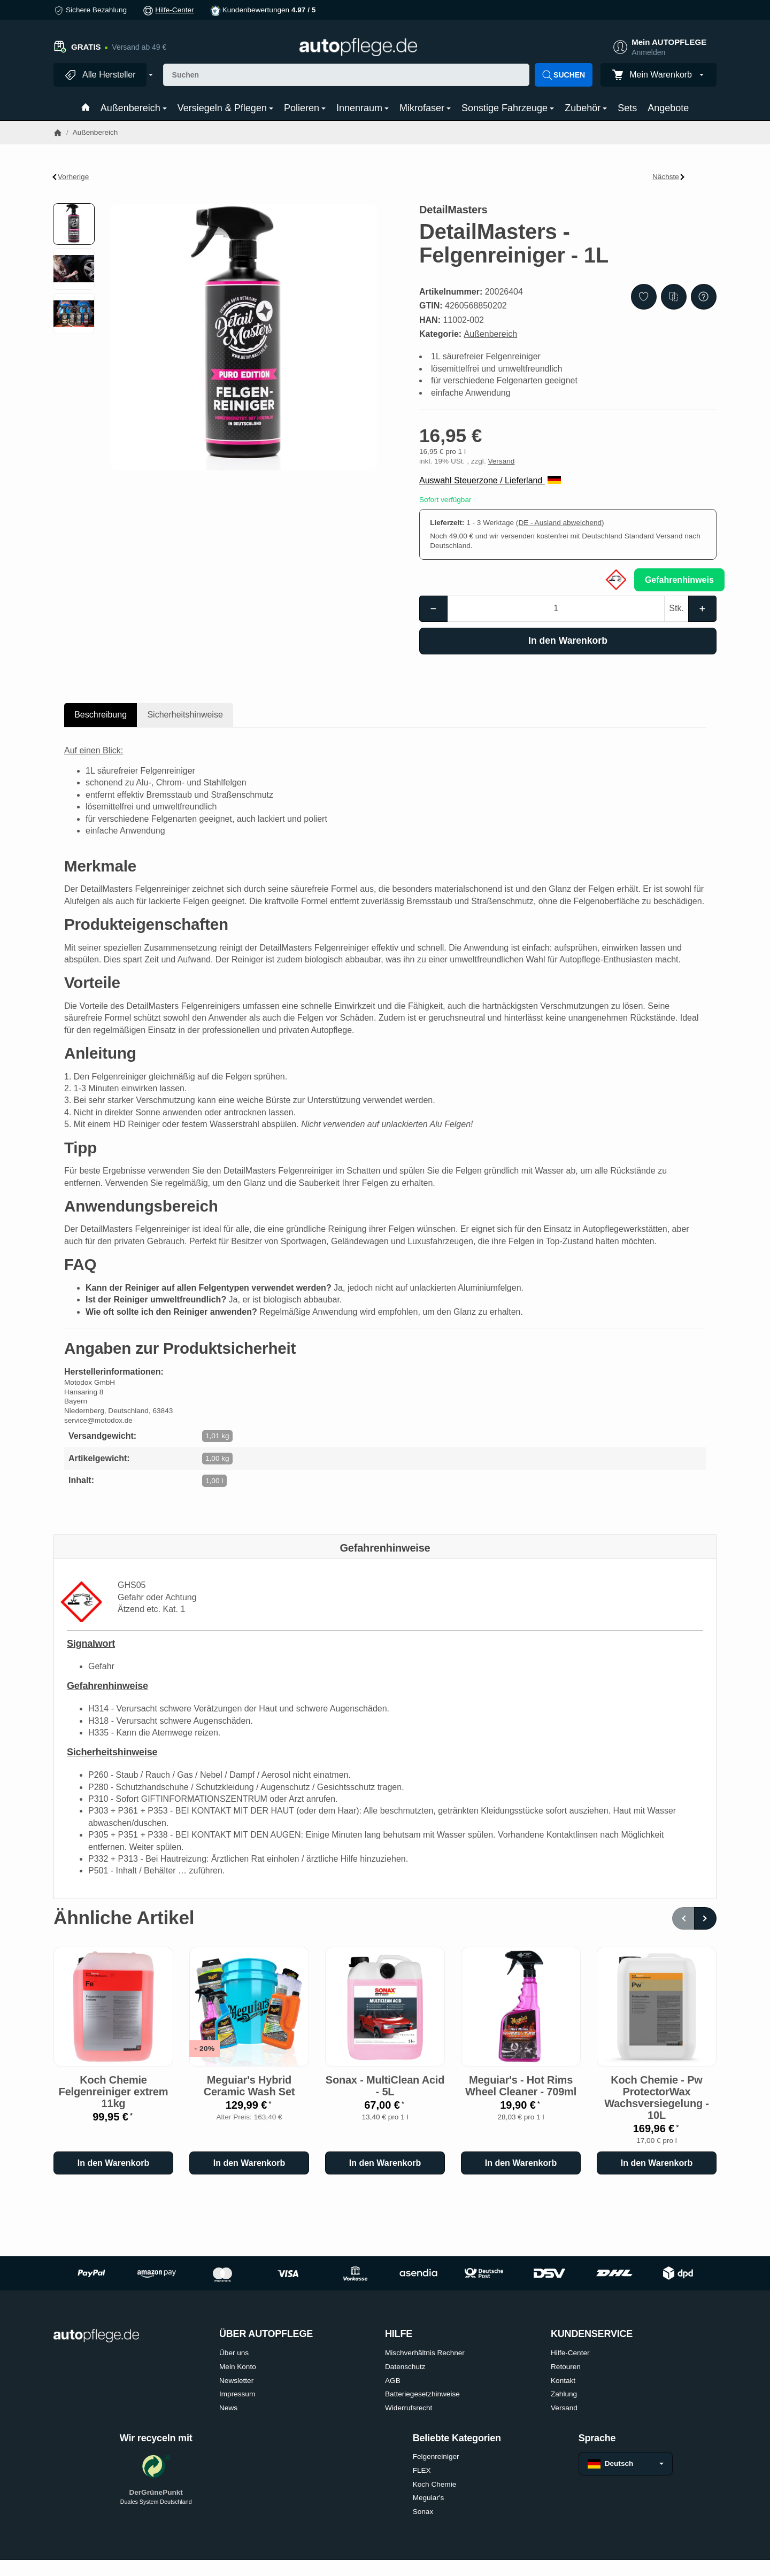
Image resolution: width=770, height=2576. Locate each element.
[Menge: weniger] (433, 608)
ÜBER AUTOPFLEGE (266, 2334)
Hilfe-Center (174, 10)
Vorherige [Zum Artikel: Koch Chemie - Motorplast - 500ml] (71, 177)
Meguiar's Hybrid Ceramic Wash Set (249, 2085)
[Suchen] (346, 75)
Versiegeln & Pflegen (225, 108)
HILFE (398, 2334)
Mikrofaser (425, 108)
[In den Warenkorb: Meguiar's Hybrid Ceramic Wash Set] (249, 2163)
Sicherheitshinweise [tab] (184, 714)
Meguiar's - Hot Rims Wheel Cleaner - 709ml (520, 2085)
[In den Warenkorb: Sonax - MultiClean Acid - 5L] (385, 2163)
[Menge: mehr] (702, 608)
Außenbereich (134, 108)
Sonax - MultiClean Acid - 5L (385, 2085)
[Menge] (556, 608)
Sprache (597, 2438)
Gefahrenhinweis (679, 579)
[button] (73, 224)
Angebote (668, 108)
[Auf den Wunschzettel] (644, 297)
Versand (501, 461)
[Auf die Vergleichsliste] (674, 297)
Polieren (305, 108)
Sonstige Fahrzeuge (507, 108)
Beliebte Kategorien (457, 2438)
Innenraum (362, 108)
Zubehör (586, 108)
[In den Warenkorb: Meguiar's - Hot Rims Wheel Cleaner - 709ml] (521, 2163)
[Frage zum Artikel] (704, 297)
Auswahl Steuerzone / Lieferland (490, 480)
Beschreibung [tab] (100, 714)
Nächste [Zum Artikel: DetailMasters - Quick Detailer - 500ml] (668, 177)
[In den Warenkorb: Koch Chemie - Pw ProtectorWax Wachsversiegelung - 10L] (657, 2163)
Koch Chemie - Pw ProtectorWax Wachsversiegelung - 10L (656, 2097)
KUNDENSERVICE (592, 2334)
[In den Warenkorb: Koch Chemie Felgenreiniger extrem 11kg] (113, 2163)
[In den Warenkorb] (568, 641)
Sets (627, 108)
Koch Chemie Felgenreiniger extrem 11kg (113, 2091)
